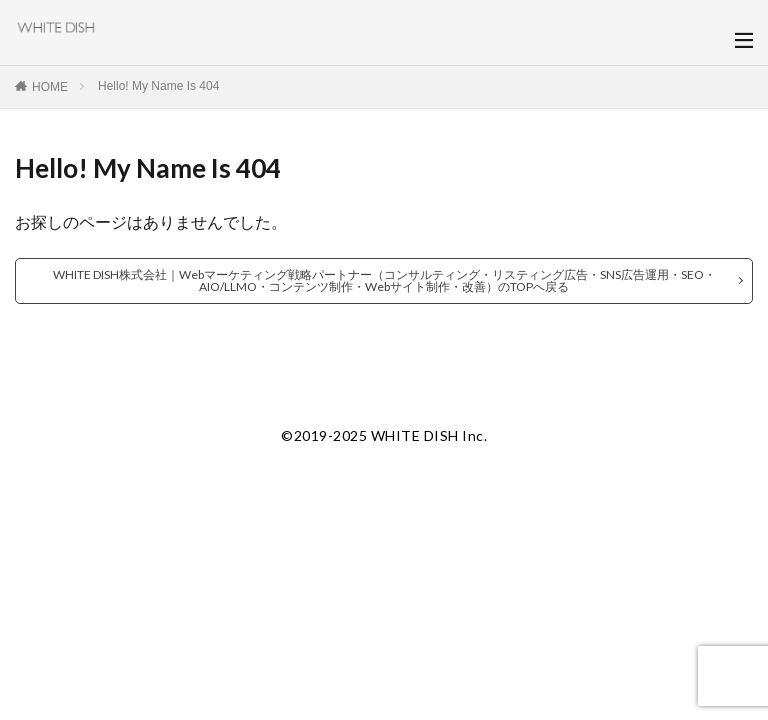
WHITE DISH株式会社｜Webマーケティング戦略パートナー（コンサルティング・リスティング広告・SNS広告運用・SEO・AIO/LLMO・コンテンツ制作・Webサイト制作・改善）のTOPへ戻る (384, 280)
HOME (50, 87)
